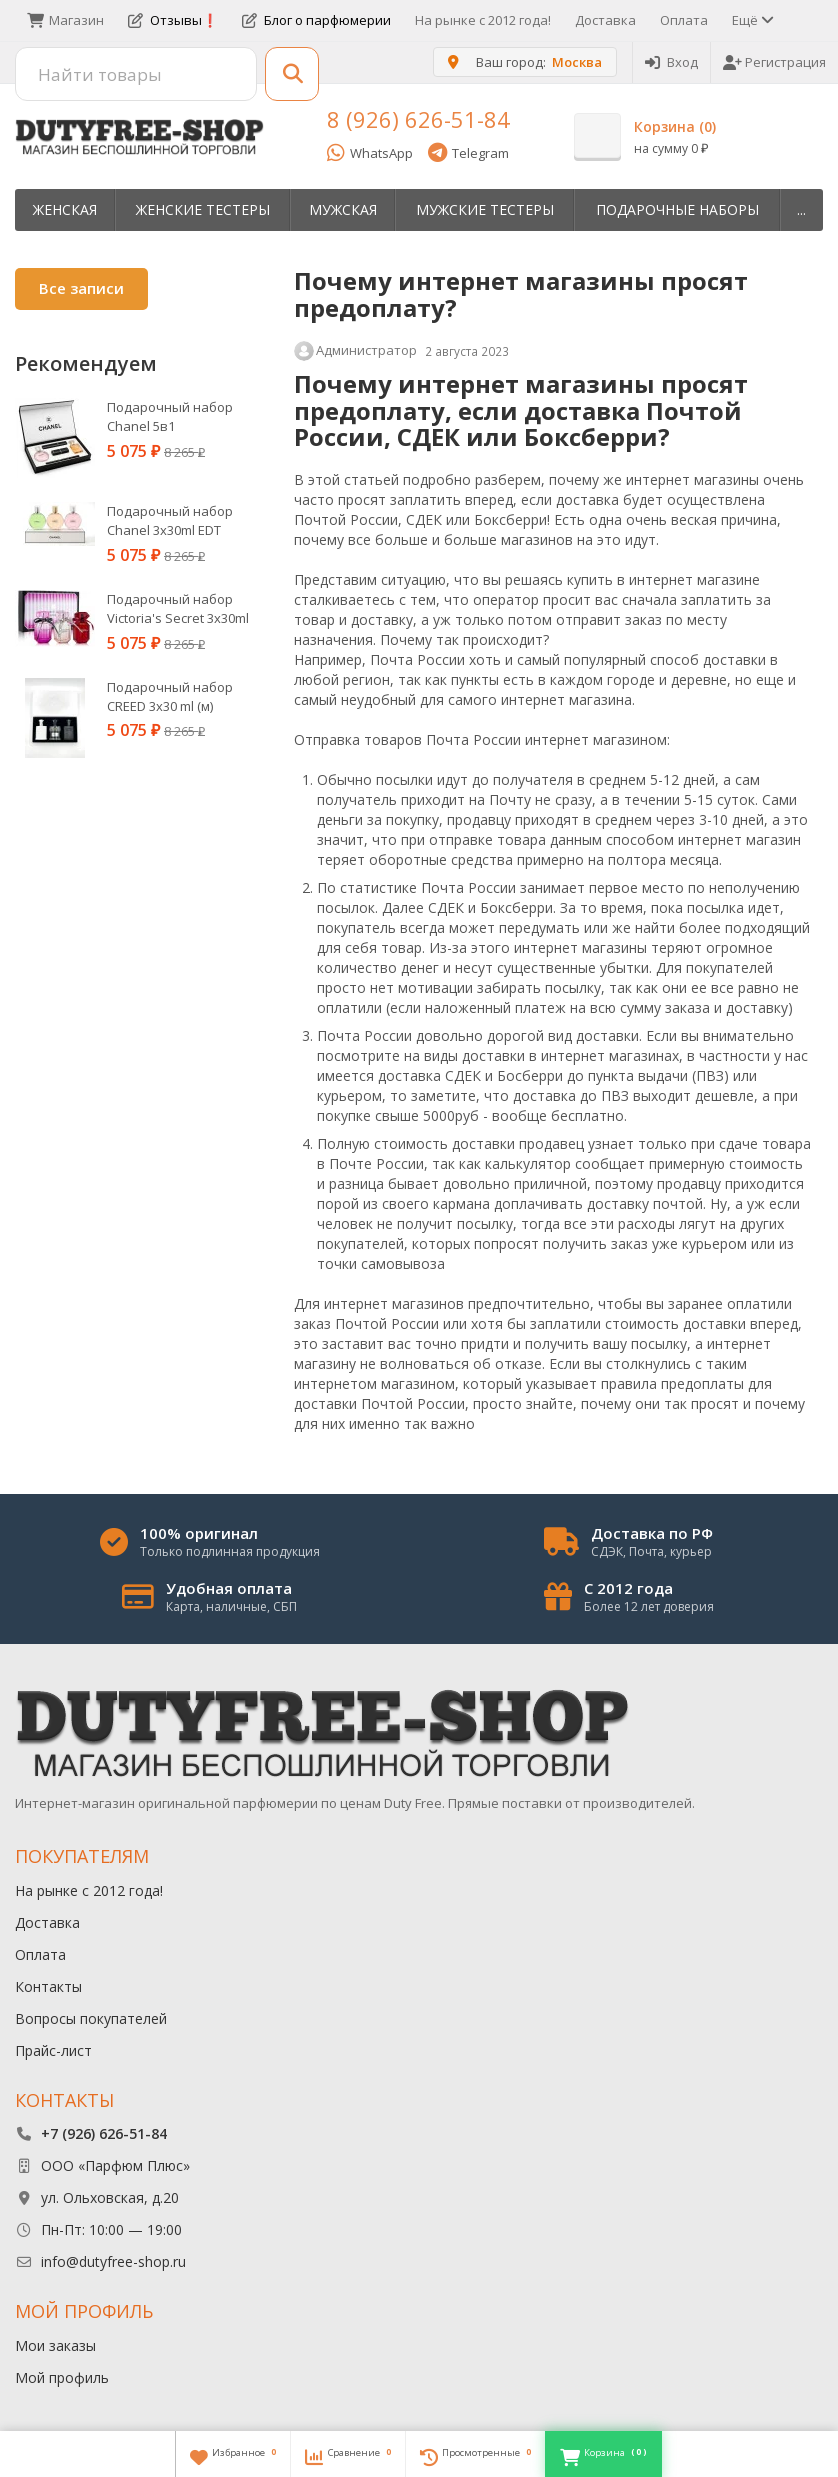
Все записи (81, 288)
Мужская (343, 209)
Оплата (684, 20)
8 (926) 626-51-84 (418, 119)
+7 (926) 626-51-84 (104, 2133)
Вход (671, 62)
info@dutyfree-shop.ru (113, 2261)
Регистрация (774, 62)
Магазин (65, 20)
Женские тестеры (203, 209)
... (801, 209)
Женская (65, 209)
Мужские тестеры (485, 209)
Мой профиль (62, 2377)
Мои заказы (55, 2345)
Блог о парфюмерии (316, 20)
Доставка (605, 20)
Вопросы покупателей (91, 2018)
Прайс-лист (53, 2050)
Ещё (751, 20)
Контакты (48, 1986)
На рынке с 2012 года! (483, 20)
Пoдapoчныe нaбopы (677, 209)
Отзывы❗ (173, 20)
